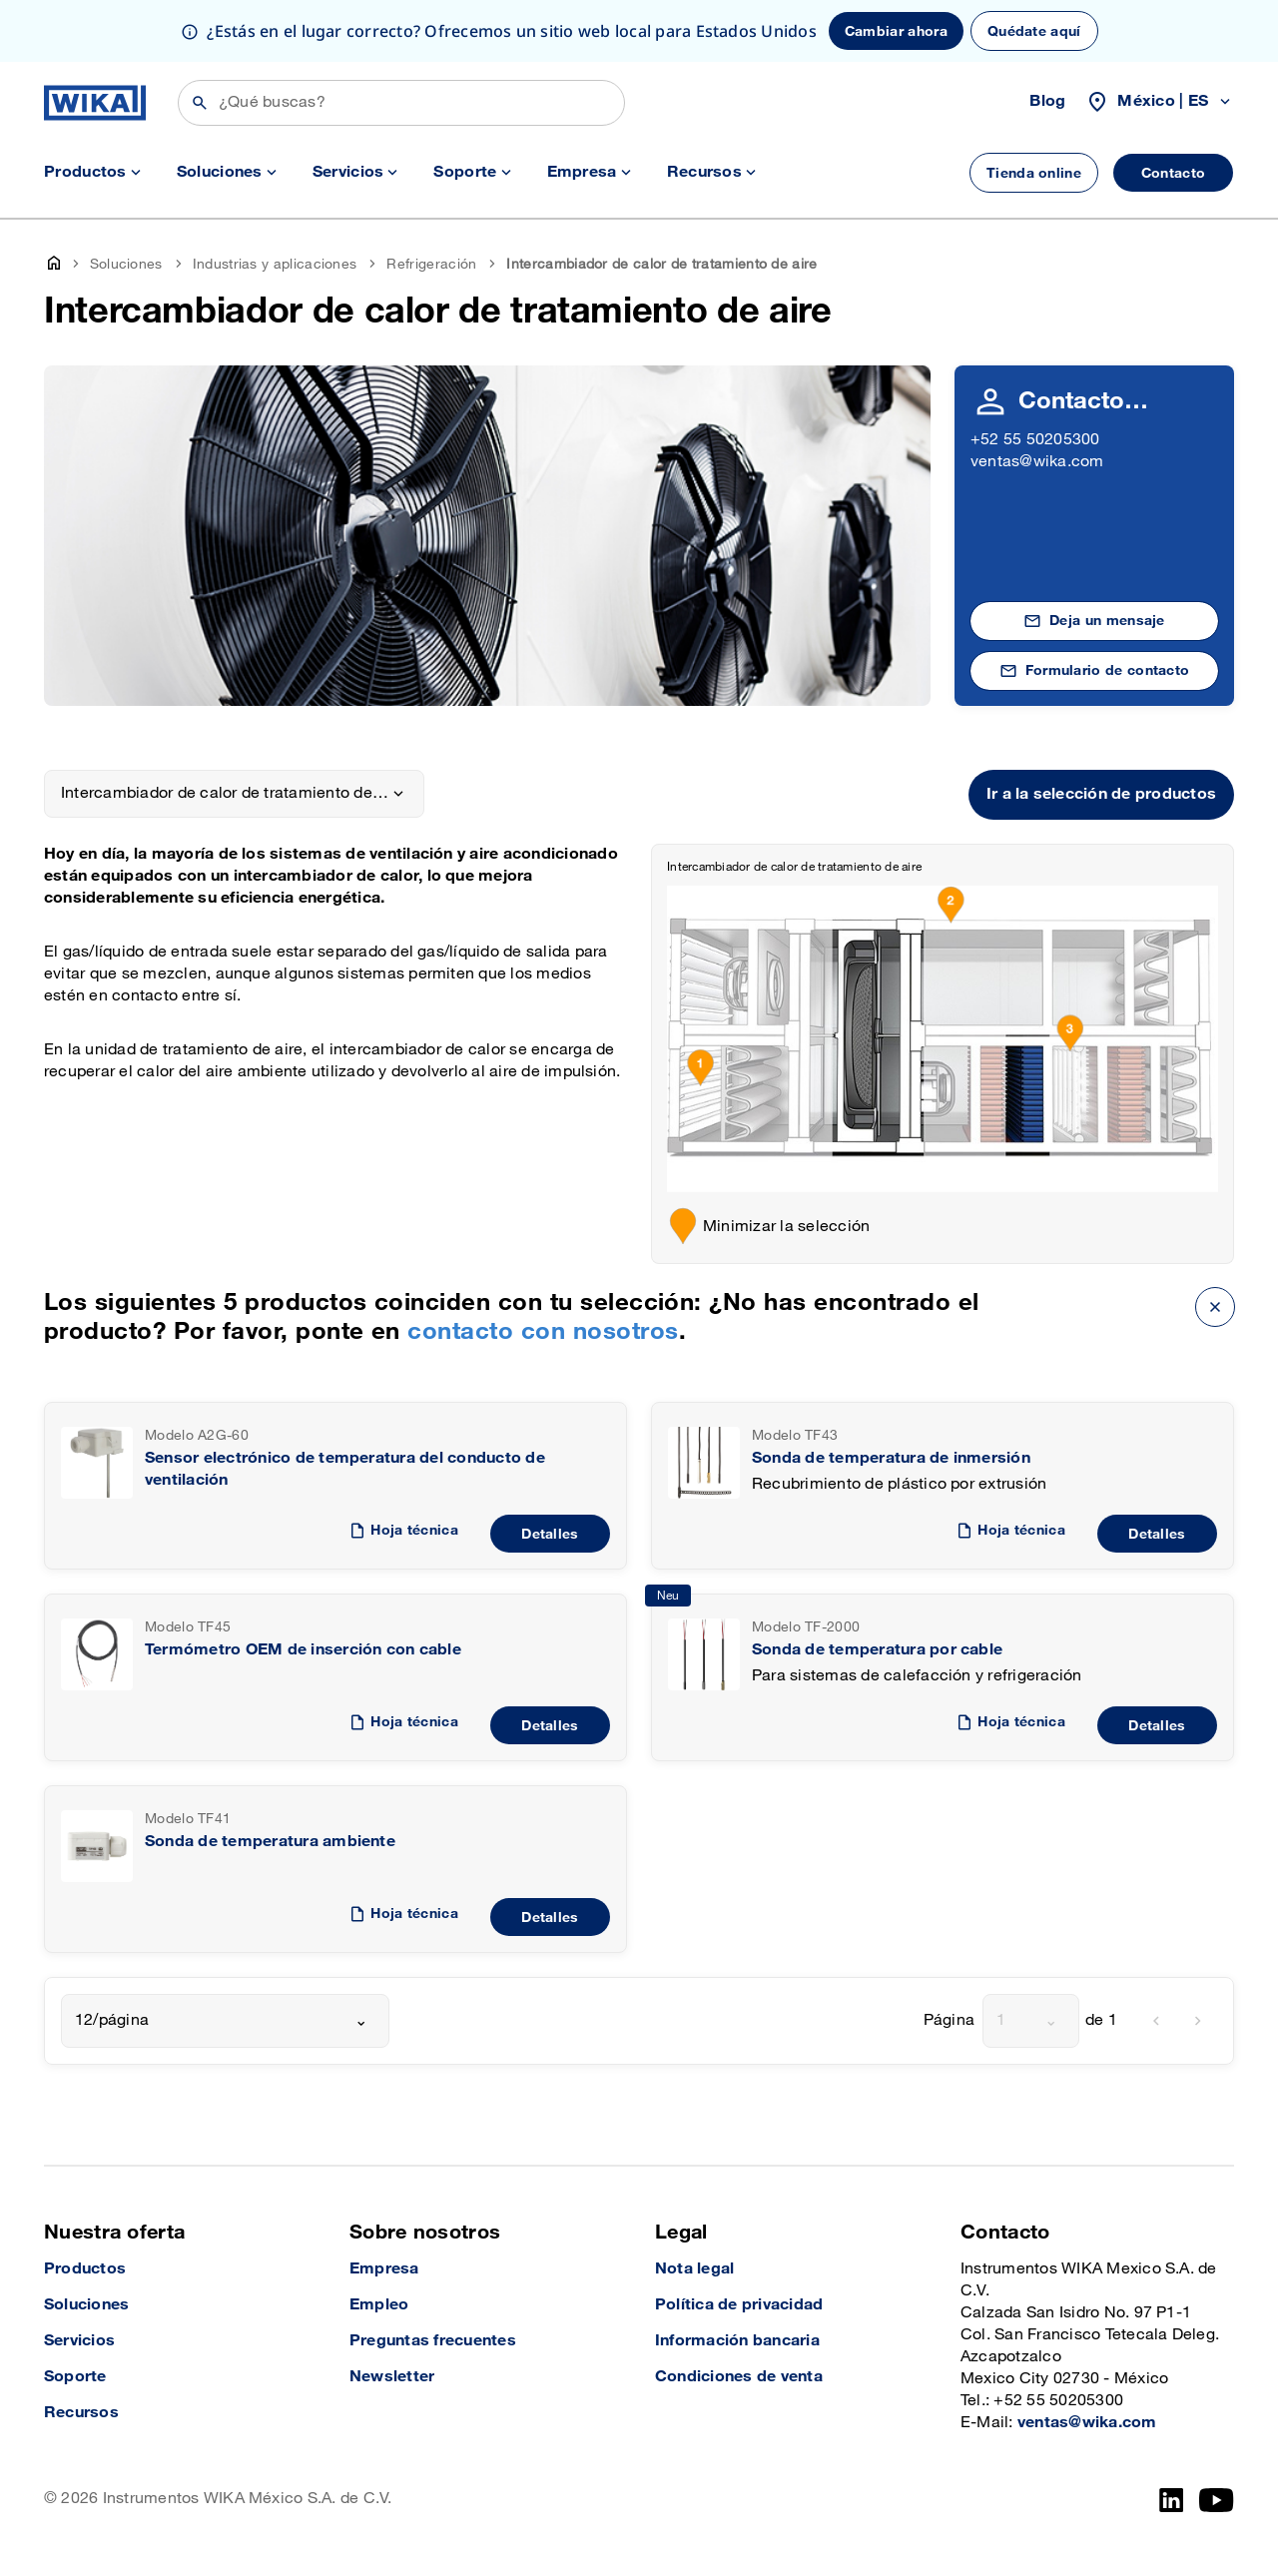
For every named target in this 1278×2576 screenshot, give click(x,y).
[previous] (1156, 2021)
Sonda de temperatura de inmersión (891, 1458)
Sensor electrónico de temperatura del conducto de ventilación (345, 1469)
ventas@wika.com (1037, 461)
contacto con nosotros (542, 1331)
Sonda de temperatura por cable (877, 1649)
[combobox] (225, 2021)
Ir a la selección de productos (1101, 794)
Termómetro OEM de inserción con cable (303, 1649)
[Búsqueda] (401, 103)
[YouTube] (1216, 2500)
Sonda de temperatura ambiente (270, 1841)
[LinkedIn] (1171, 2500)
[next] (1198, 2021)
